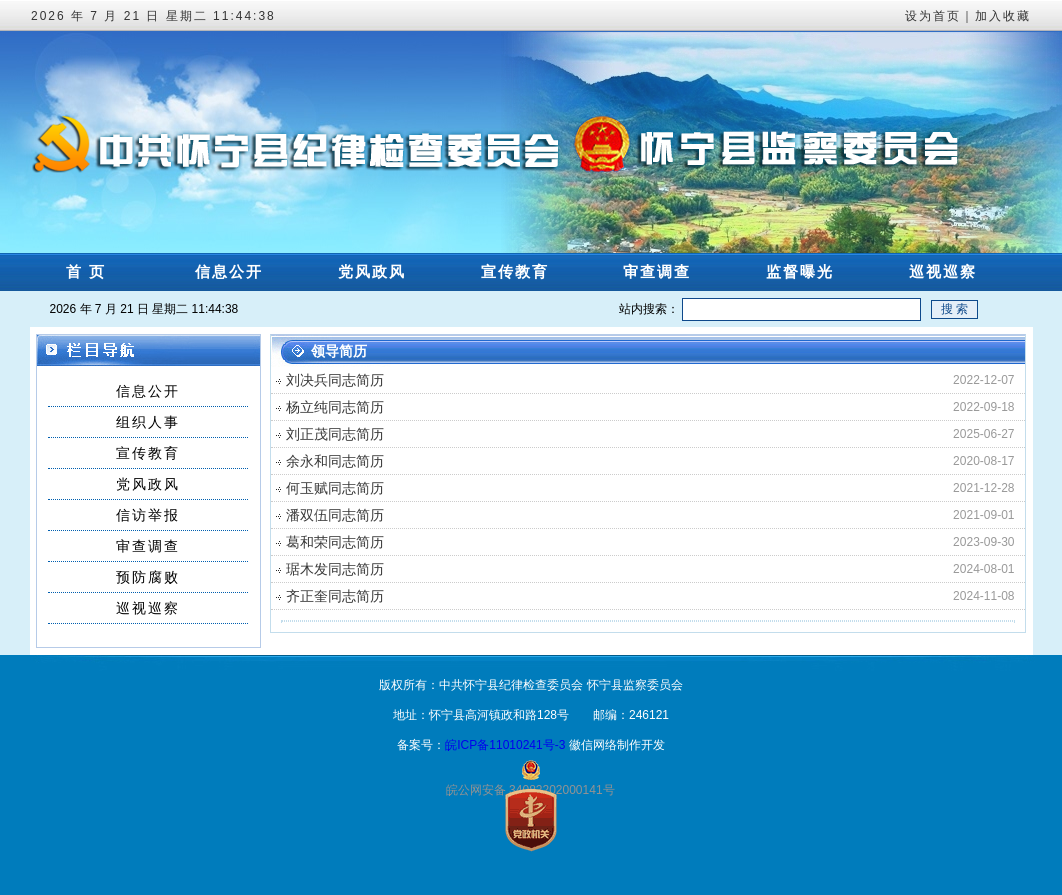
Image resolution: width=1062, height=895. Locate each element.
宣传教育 (515, 271)
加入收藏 (1003, 16)
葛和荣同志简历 (335, 542)
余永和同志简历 (335, 461)
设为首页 (933, 16)
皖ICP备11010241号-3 (505, 745)
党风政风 (372, 271)
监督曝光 (800, 271)
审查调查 (657, 271)
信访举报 (148, 515)
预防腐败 (148, 577)
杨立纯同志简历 (335, 407)
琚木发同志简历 (335, 569)
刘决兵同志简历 (335, 380)
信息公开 (229, 271)
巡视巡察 (943, 271)
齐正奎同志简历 (335, 596)
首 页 (86, 271)
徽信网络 (593, 745)
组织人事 (148, 422)
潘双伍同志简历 (335, 515)
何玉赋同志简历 (335, 488)
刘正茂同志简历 (335, 434)
